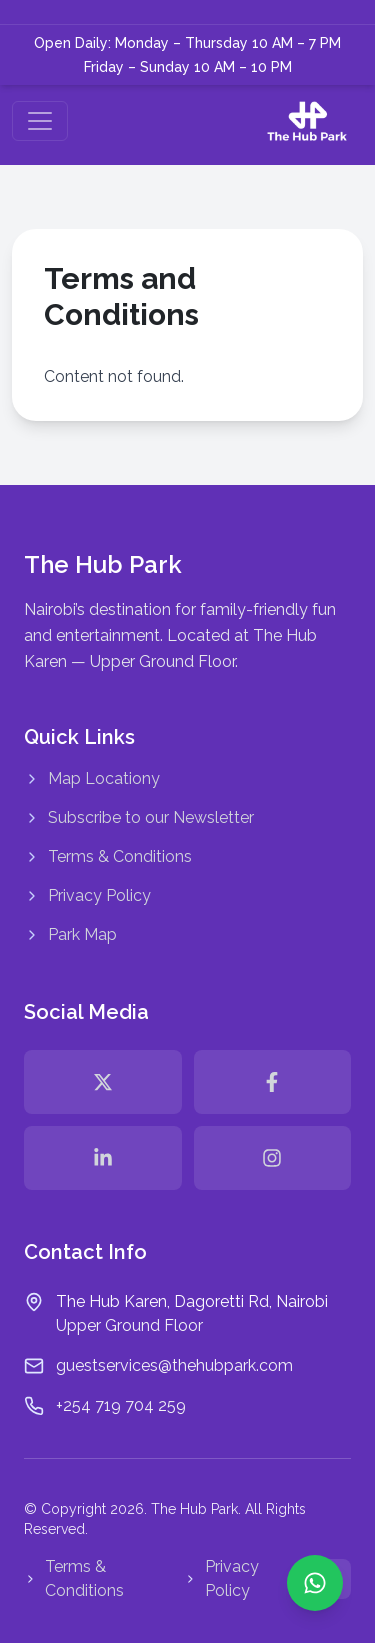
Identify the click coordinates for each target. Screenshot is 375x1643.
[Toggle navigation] (40, 121)
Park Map (70, 934)
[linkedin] (103, 1158)
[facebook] (273, 1082)
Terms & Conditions (108, 856)
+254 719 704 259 (121, 1405)
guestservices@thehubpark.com (174, 1365)
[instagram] (273, 1158)
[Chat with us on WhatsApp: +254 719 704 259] (315, 1583)
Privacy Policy (87, 895)
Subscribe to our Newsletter (139, 817)
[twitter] (103, 1082)
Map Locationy (92, 778)
